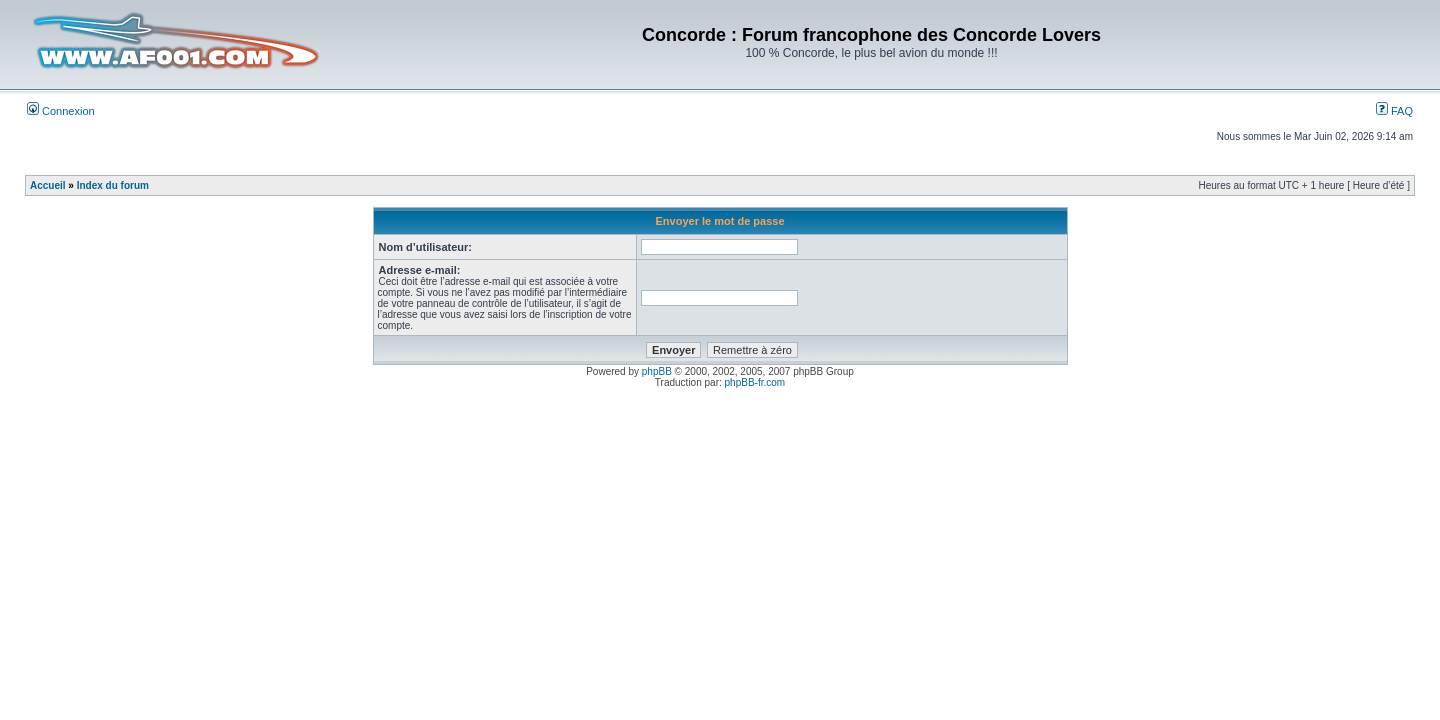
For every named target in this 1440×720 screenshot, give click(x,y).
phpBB (657, 371)
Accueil (48, 185)
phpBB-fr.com (755, 382)
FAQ (1394, 111)
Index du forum (113, 185)
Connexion (61, 111)
